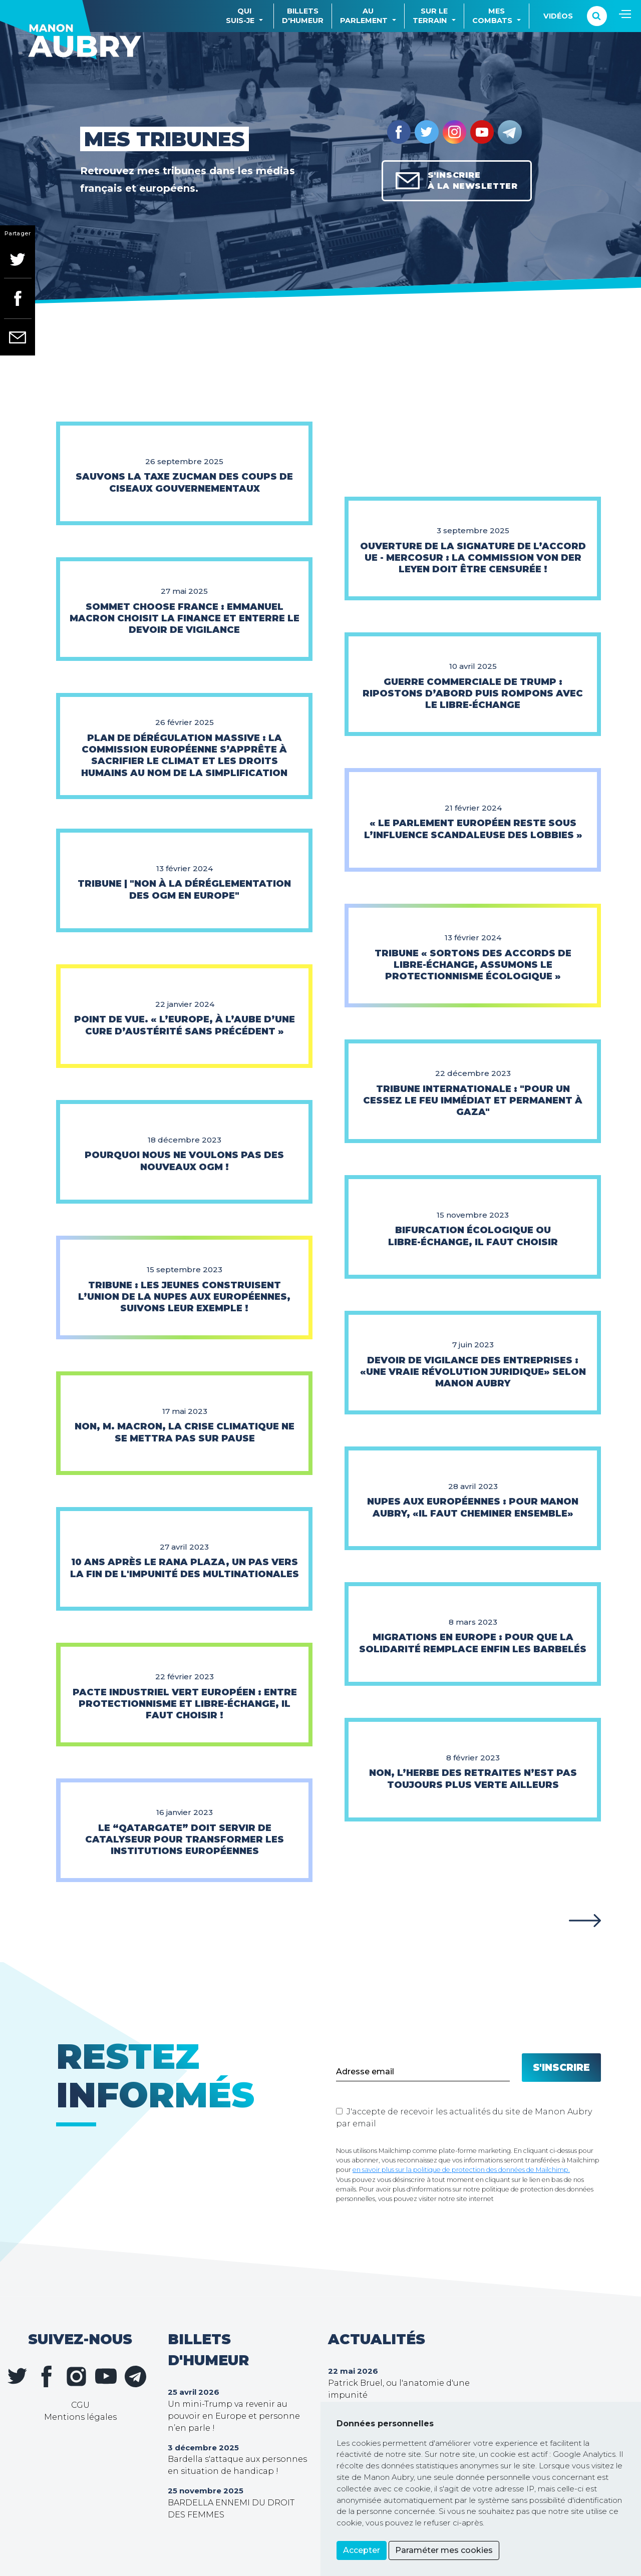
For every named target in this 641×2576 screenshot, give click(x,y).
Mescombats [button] (492, 16)
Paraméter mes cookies (444, 2550)
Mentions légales (80, 2417)
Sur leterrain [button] (430, 16)
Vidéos (558, 16)
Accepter (361, 2550)
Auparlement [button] (364, 16)
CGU (80, 2405)
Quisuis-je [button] (240, 16)
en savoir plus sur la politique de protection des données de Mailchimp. (461, 2169)
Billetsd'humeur (303, 16)
